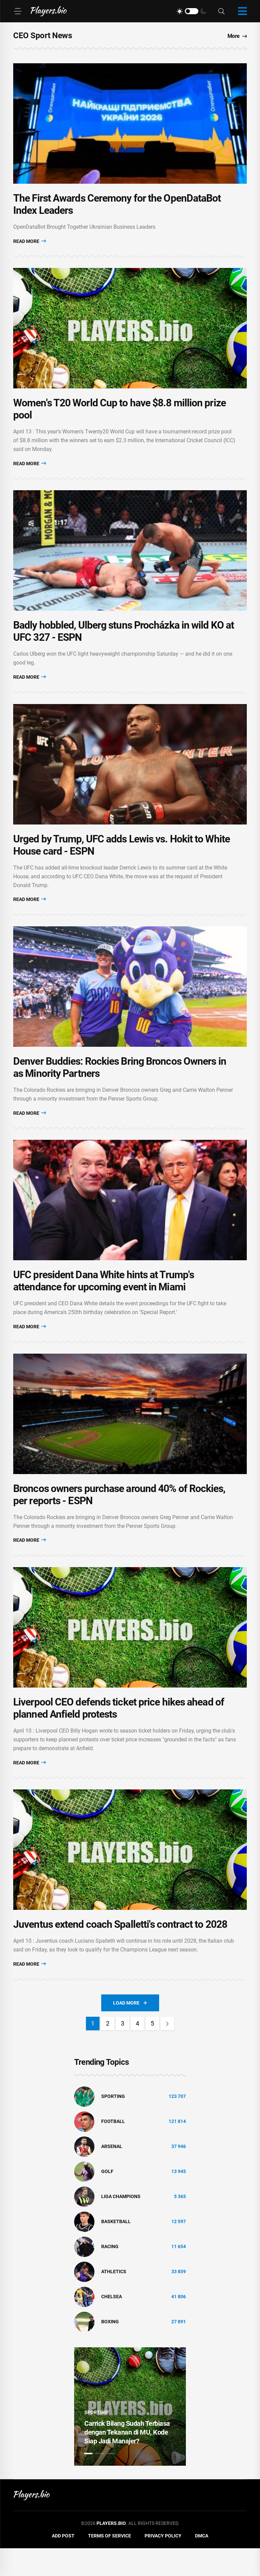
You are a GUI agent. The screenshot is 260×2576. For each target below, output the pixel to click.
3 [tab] (111, 2481)
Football (113, 2149)
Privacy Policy (163, 2563)
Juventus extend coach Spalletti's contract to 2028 (120, 1952)
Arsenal (111, 2174)
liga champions (120, 2224)
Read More (29, 244)
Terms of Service (109, 2563)
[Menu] (17, 11)
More (237, 36)
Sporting (113, 2124)
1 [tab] (88, 2481)
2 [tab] (100, 2481)
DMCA (201, 2563)
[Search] (221, 11)
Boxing (110, 2349)
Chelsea (111, 2324)
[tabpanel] (130, 2434)
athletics (113, 2299)
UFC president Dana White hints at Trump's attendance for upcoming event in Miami (103, 1299)
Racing (109, 2274)
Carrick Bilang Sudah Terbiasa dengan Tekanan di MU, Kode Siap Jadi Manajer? (127, 2460)
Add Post (63, 2563)
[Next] (167, 2051)
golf (107, 2199)
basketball (116, 2249)
